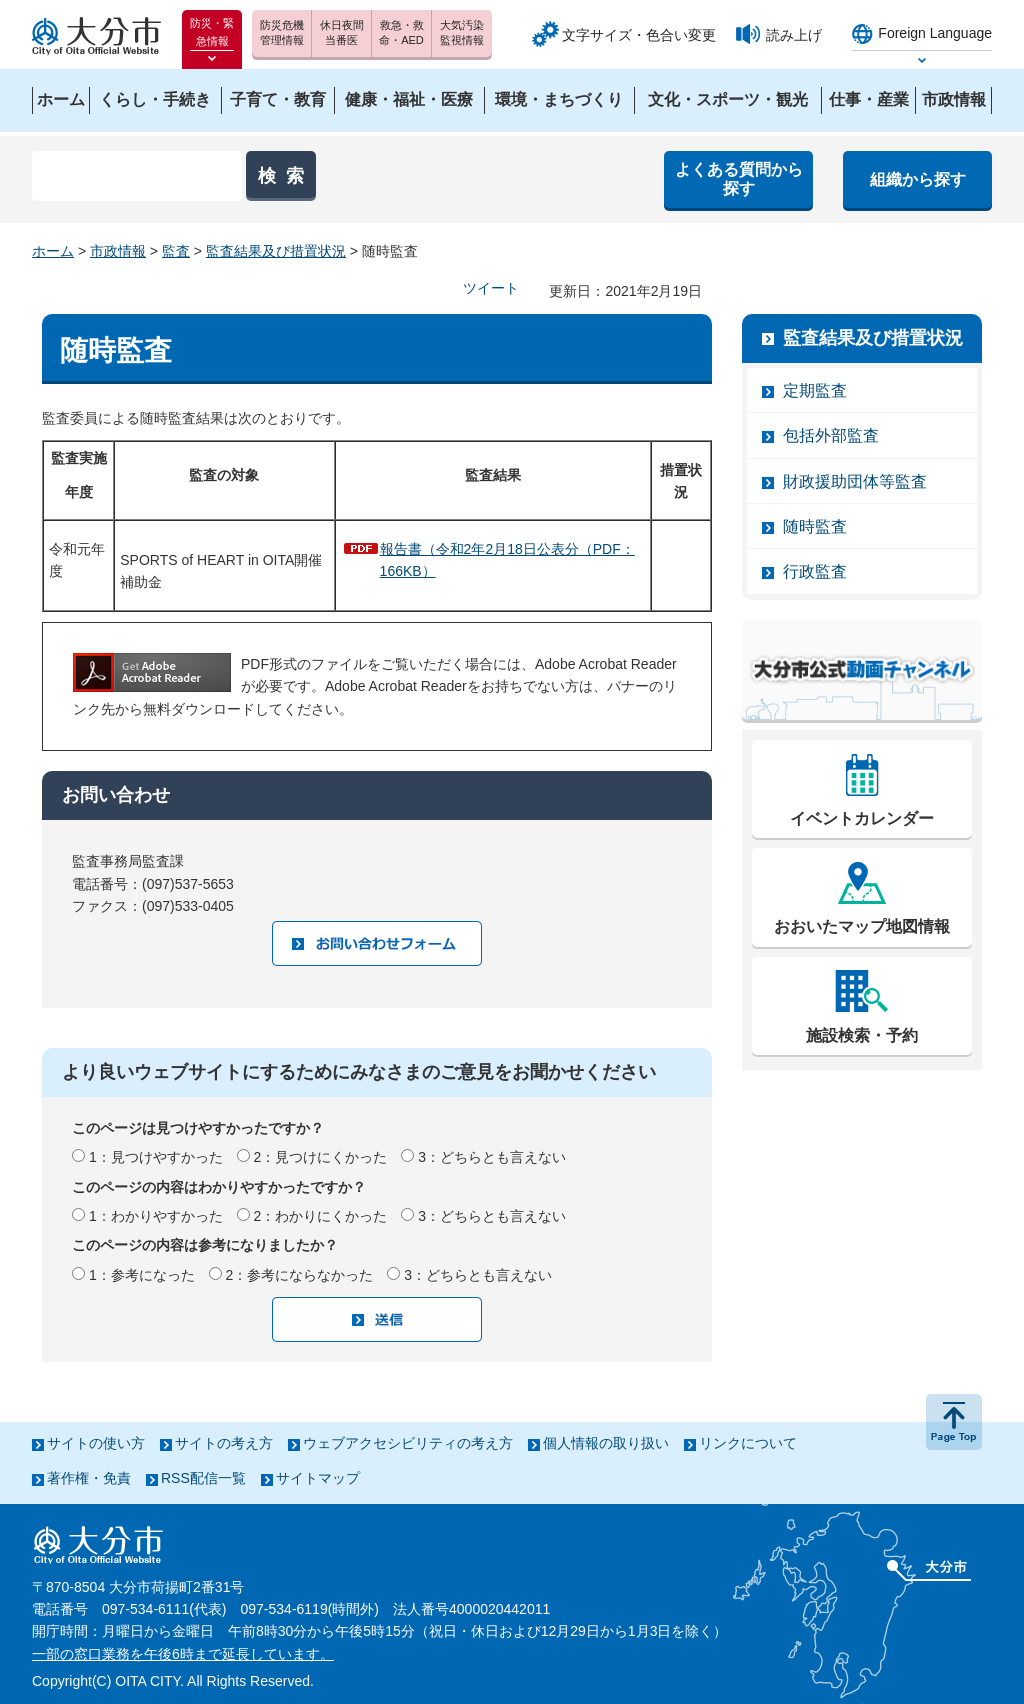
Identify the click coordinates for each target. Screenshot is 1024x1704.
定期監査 (815, 390)
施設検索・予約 (862, 1035)
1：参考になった (142, 1275)
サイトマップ (318, 1478)
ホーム (53, 251)
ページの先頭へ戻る (954, 1422)
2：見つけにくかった (321, 1157)
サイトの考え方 (224, 1443)
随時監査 (815, 526)
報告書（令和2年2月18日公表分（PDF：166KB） (507, 560)
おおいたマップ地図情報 (862, 926)
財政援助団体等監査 (855, 481)
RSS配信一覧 (203, 1478)
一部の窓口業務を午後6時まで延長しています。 (183, 1654)
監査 (176, 251)
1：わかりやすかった (156, 1216)
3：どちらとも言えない (492, 1157)
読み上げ (794, 35)
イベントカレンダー (862, 818)
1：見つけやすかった (156, 1157)
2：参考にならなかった (300, 1275)
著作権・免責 (89, 1478)
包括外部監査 (831, 435)
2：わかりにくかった (321, 1216)
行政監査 (815, 571)
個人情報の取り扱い (606, 1443)
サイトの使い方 (96, 1443)
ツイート (491, 288)
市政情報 (118, 251)
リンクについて (748, 1443)
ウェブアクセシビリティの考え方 (408, 1443)
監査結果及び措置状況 (276, 251)
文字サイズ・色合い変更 (639, 35)
